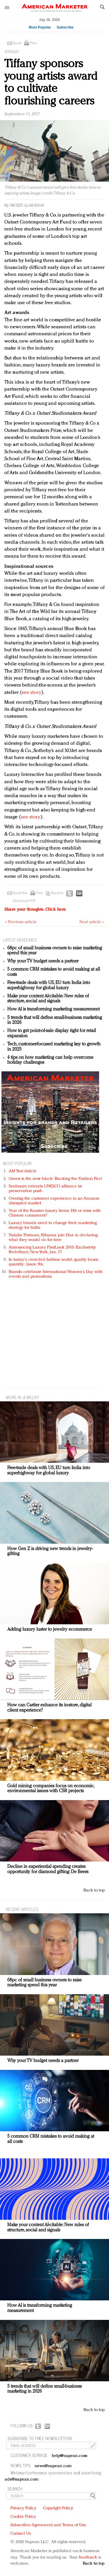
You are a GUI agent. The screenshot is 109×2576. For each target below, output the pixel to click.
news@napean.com (53, 2466)
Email (17, 43)
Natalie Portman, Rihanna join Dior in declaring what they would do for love (53, 1237)
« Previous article (21, 922)
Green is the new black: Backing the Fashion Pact (55, 1179)
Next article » (91, 922)
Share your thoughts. (35, 909)
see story (31, 692)
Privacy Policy (23, 2508)
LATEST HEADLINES (20, 939)
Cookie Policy (23, 2517)
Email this (20, 893)
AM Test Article (23, 1171)
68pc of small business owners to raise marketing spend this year (44, 1983)
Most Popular (40, 27)
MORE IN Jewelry (22, 1397)
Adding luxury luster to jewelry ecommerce (49, 1629)
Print (33, 43)
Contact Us (20, 2533)
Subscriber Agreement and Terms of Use (48, 2525)
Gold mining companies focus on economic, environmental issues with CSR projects (50, 1789)
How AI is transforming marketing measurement (53, 1009)
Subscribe (65, 27)
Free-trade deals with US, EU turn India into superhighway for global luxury (48, 985)
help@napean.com (69, 2456)
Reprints (57, 893)
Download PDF (24, 901)
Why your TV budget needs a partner (42, 961)
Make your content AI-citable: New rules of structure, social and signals (48, 999)
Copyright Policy (58, 2508)
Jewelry (11, 52)
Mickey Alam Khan (27, 206)
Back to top (94, 1890)
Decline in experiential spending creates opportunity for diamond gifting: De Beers (47, 1869)
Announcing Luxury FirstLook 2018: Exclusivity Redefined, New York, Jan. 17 (52, 1249)
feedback (88, 2557)
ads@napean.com (22, 2479)
